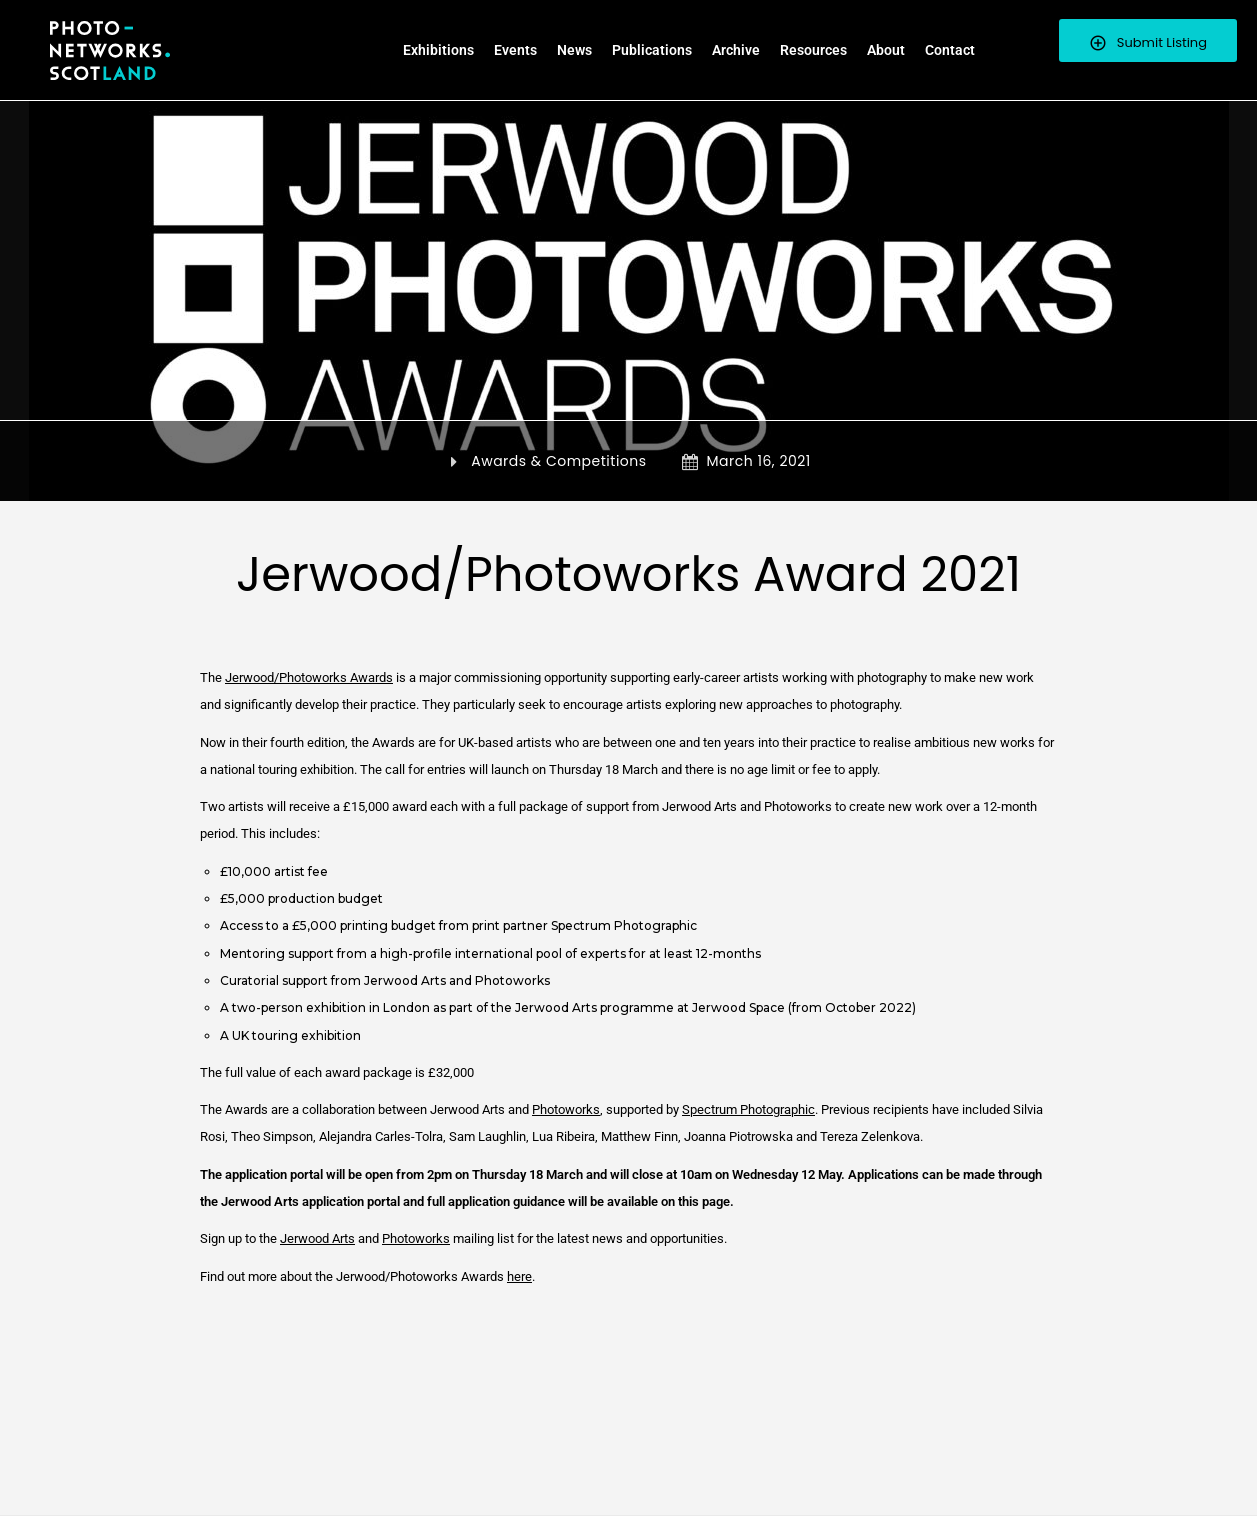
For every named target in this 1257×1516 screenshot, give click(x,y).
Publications (652, 50)
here (519, 1276)
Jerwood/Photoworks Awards (309, 677)
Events (515, 50)
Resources (813, 50)
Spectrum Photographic (748, 1109)
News (574, 50)
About (886, 50)
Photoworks (566, 1109)
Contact (950, 50)
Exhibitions (438, 50)
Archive (736, 50)
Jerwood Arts (317, 1238)
